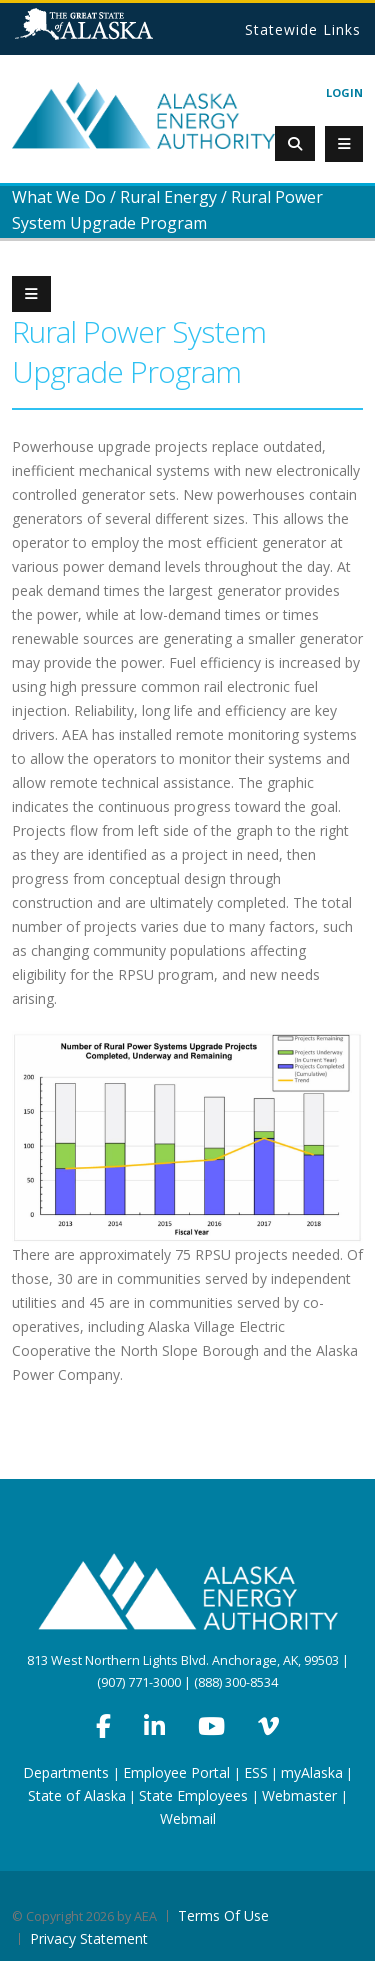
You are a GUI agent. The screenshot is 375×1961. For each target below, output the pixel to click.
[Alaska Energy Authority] (143, 114)
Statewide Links (303, 29)
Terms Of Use (223, 1915)
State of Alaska (109, 32)
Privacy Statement (89, 1938)
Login (344, 92)
